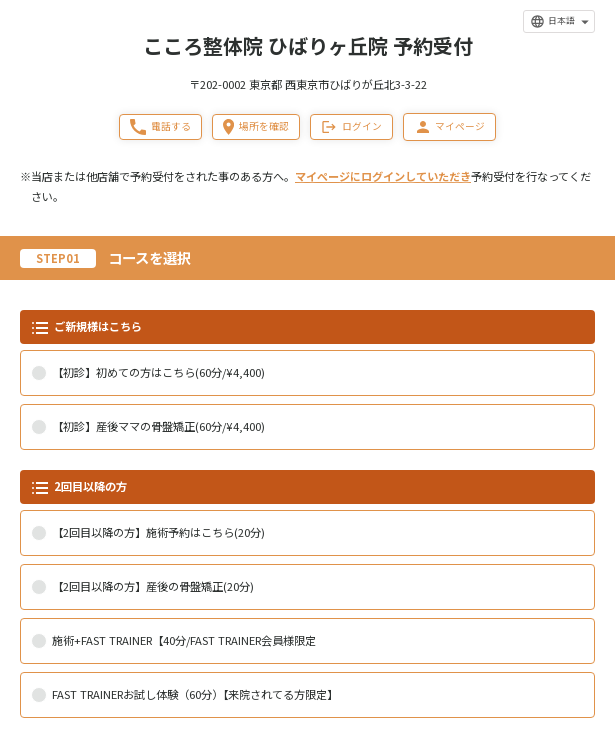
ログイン (351, 127)
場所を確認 (256, 127)
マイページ (449, 127)
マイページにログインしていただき (383, 176)
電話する (160, 127)
